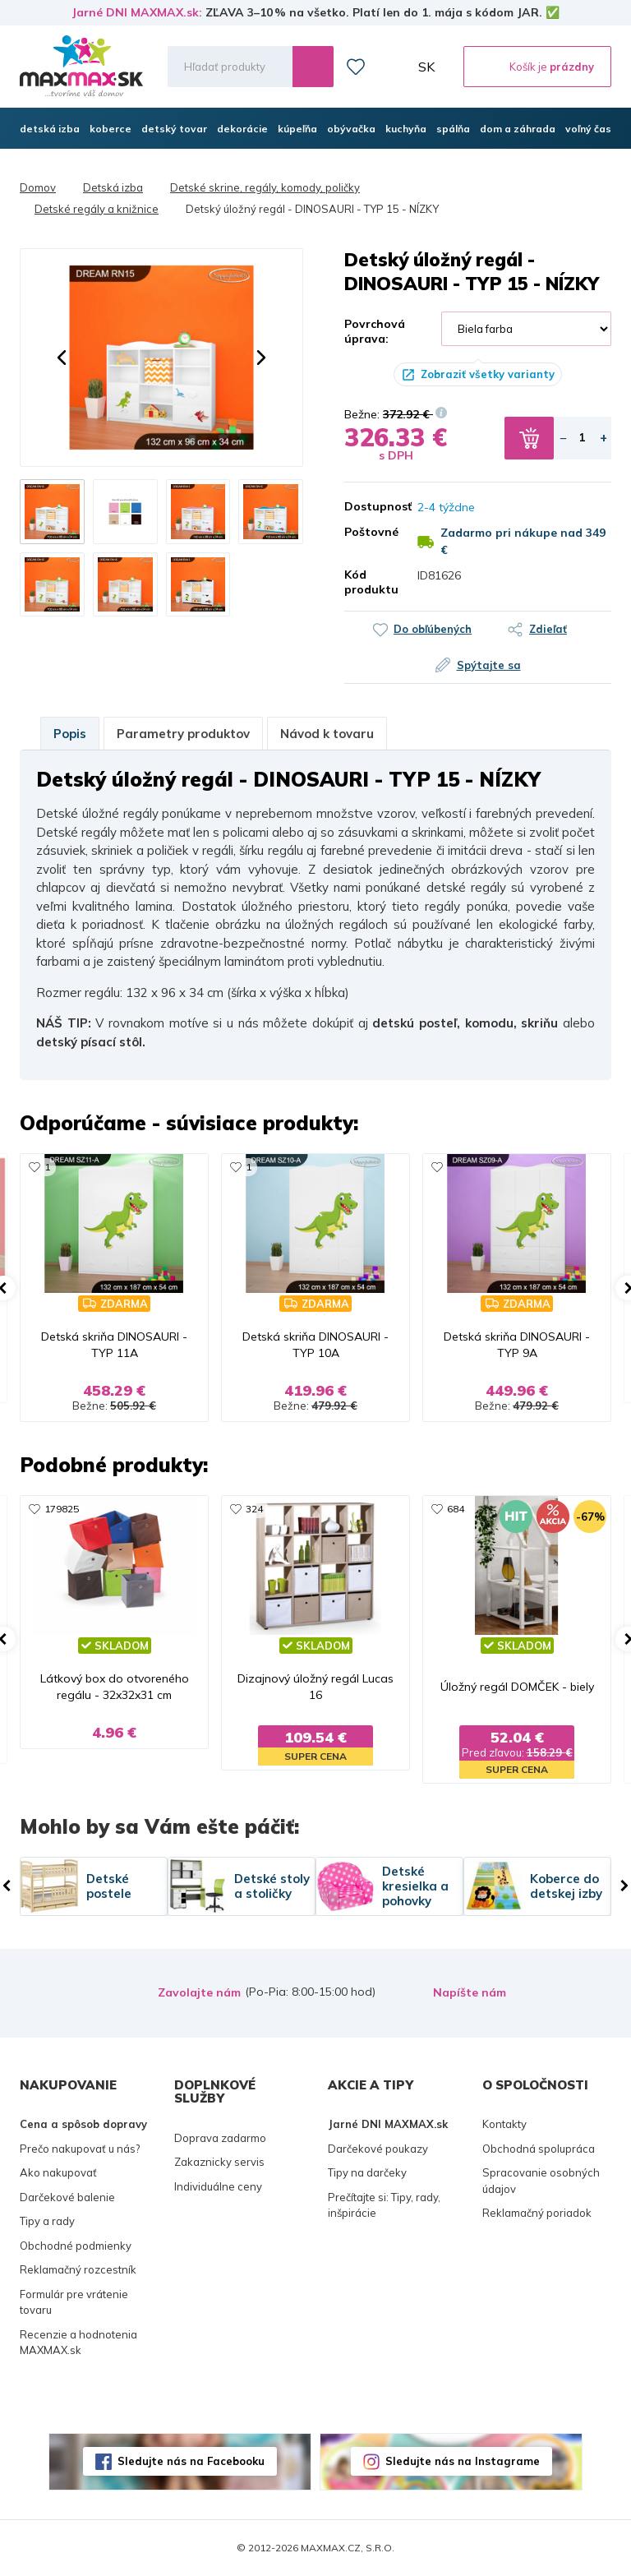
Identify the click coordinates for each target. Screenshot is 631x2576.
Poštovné (368, 531)
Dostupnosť (368, 506)
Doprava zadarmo (220, 2137)
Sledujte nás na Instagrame (462, 2461)
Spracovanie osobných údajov (541, 2180)
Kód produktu (368, 582)
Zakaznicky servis (219, 2161)
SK (426, 66)
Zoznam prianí (356, 67)
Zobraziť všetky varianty (488, 374)
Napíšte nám (469, 1992)
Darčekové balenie (67, 2197)
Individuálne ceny (218, 2186)
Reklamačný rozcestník (78, 2269)
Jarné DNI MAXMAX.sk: (136, 12)
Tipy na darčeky (367, 2172)
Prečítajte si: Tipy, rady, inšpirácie (384, 2205)
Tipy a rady (47, 2220)
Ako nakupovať (58, 2172)
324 (254, 1509)
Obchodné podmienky (75, 2245)
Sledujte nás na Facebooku (191, 2461)
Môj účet (392, 67)
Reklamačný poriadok (537, 2212)
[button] (61, 357)
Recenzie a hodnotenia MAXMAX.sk (78, 2342)
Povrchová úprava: (374, 331)
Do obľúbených (433, 628)
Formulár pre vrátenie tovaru (74, 2302)
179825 (61, 1509)
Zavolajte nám (199, 1992)
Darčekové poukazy (378, 2148)
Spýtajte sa (489, 665)
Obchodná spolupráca (538, 2148)
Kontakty (504, 2124)
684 (455, 1509)
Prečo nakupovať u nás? (80, 2148)
